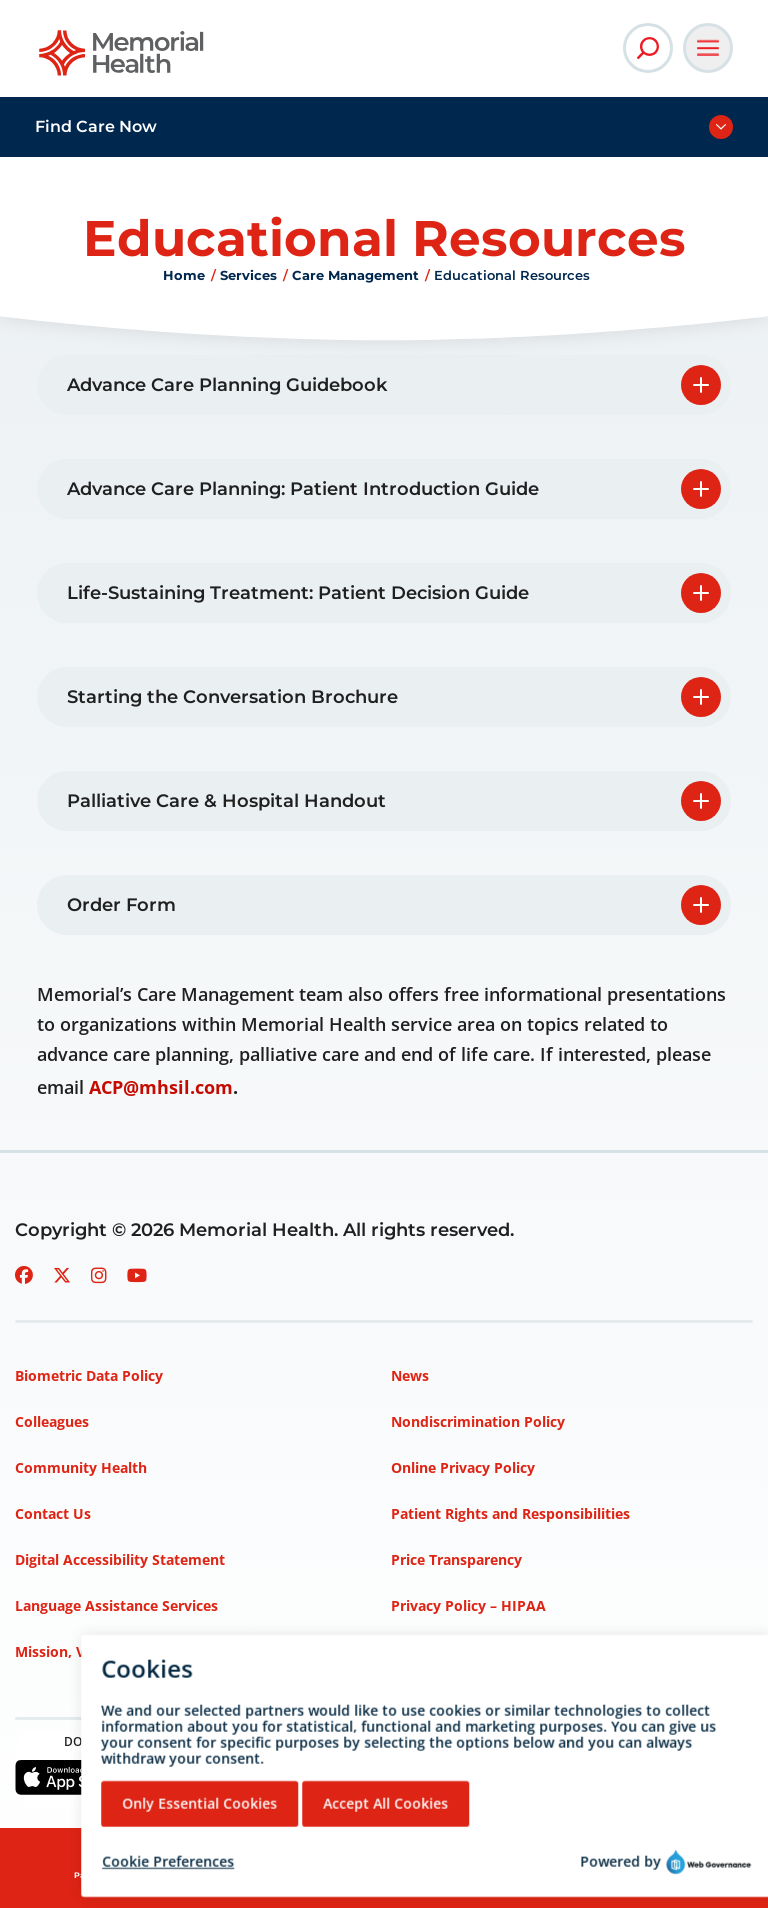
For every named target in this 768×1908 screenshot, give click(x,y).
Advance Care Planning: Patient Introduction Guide (303, 489)
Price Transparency (456, 1559)
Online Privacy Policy (463, 1467)
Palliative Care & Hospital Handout (226, 801)
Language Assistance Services (116, 1605)
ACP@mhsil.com (161, 1087)
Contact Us (53, 1513)
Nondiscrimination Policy (478, 1421)
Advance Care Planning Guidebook (227, 385)
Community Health (81, 1467)
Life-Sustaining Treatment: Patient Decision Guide (298, 593)
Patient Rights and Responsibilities (510, 1513)
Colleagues (52, 1421)
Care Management (355, 275)
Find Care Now (96, 126)
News (410, 1375)
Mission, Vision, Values (93, 1651)
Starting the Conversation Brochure (232, 697)
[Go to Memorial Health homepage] (122, 59)
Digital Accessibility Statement (120, 1559)
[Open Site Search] (648, 48)
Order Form (121, 905)
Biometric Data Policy (89, 1375)
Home (184, 275)
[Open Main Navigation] (708, 48)
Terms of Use (436, 1651)
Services (248, 275)
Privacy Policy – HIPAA (468, 1605)
